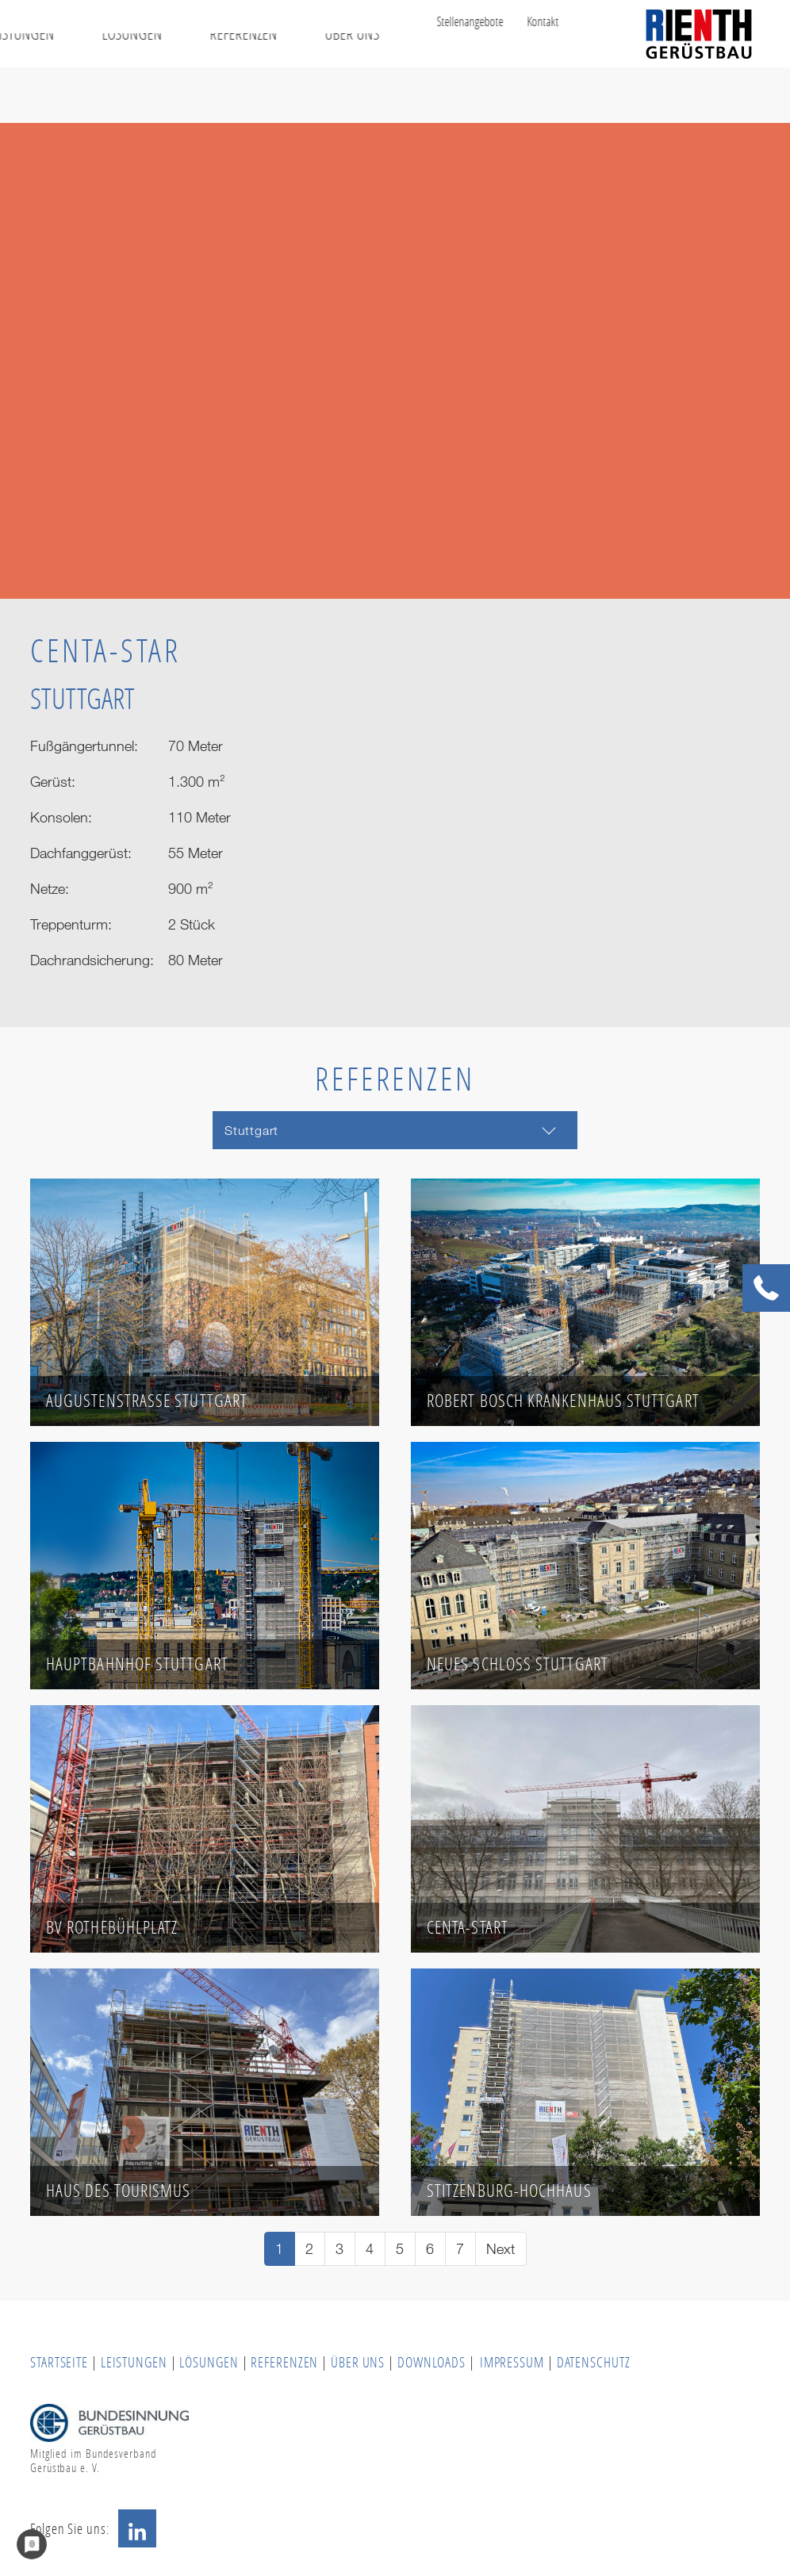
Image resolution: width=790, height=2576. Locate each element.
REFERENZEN (284, 2361)
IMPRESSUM (512, 2361)
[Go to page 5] (400, 2249)
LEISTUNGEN (134, 2361)
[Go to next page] (501, 2249)
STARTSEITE (59, 2361)
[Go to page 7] (460, 2249)
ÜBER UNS (358, 2361)
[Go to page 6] (430, 2249)
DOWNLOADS (433, 2361)
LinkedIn (137, 2528)
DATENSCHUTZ (594, 2361)
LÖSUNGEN (208, 2361)
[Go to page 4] (370, 2249)
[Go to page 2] (309, 2249)
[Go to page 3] (339, 2249)
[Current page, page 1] (279, 2249)
